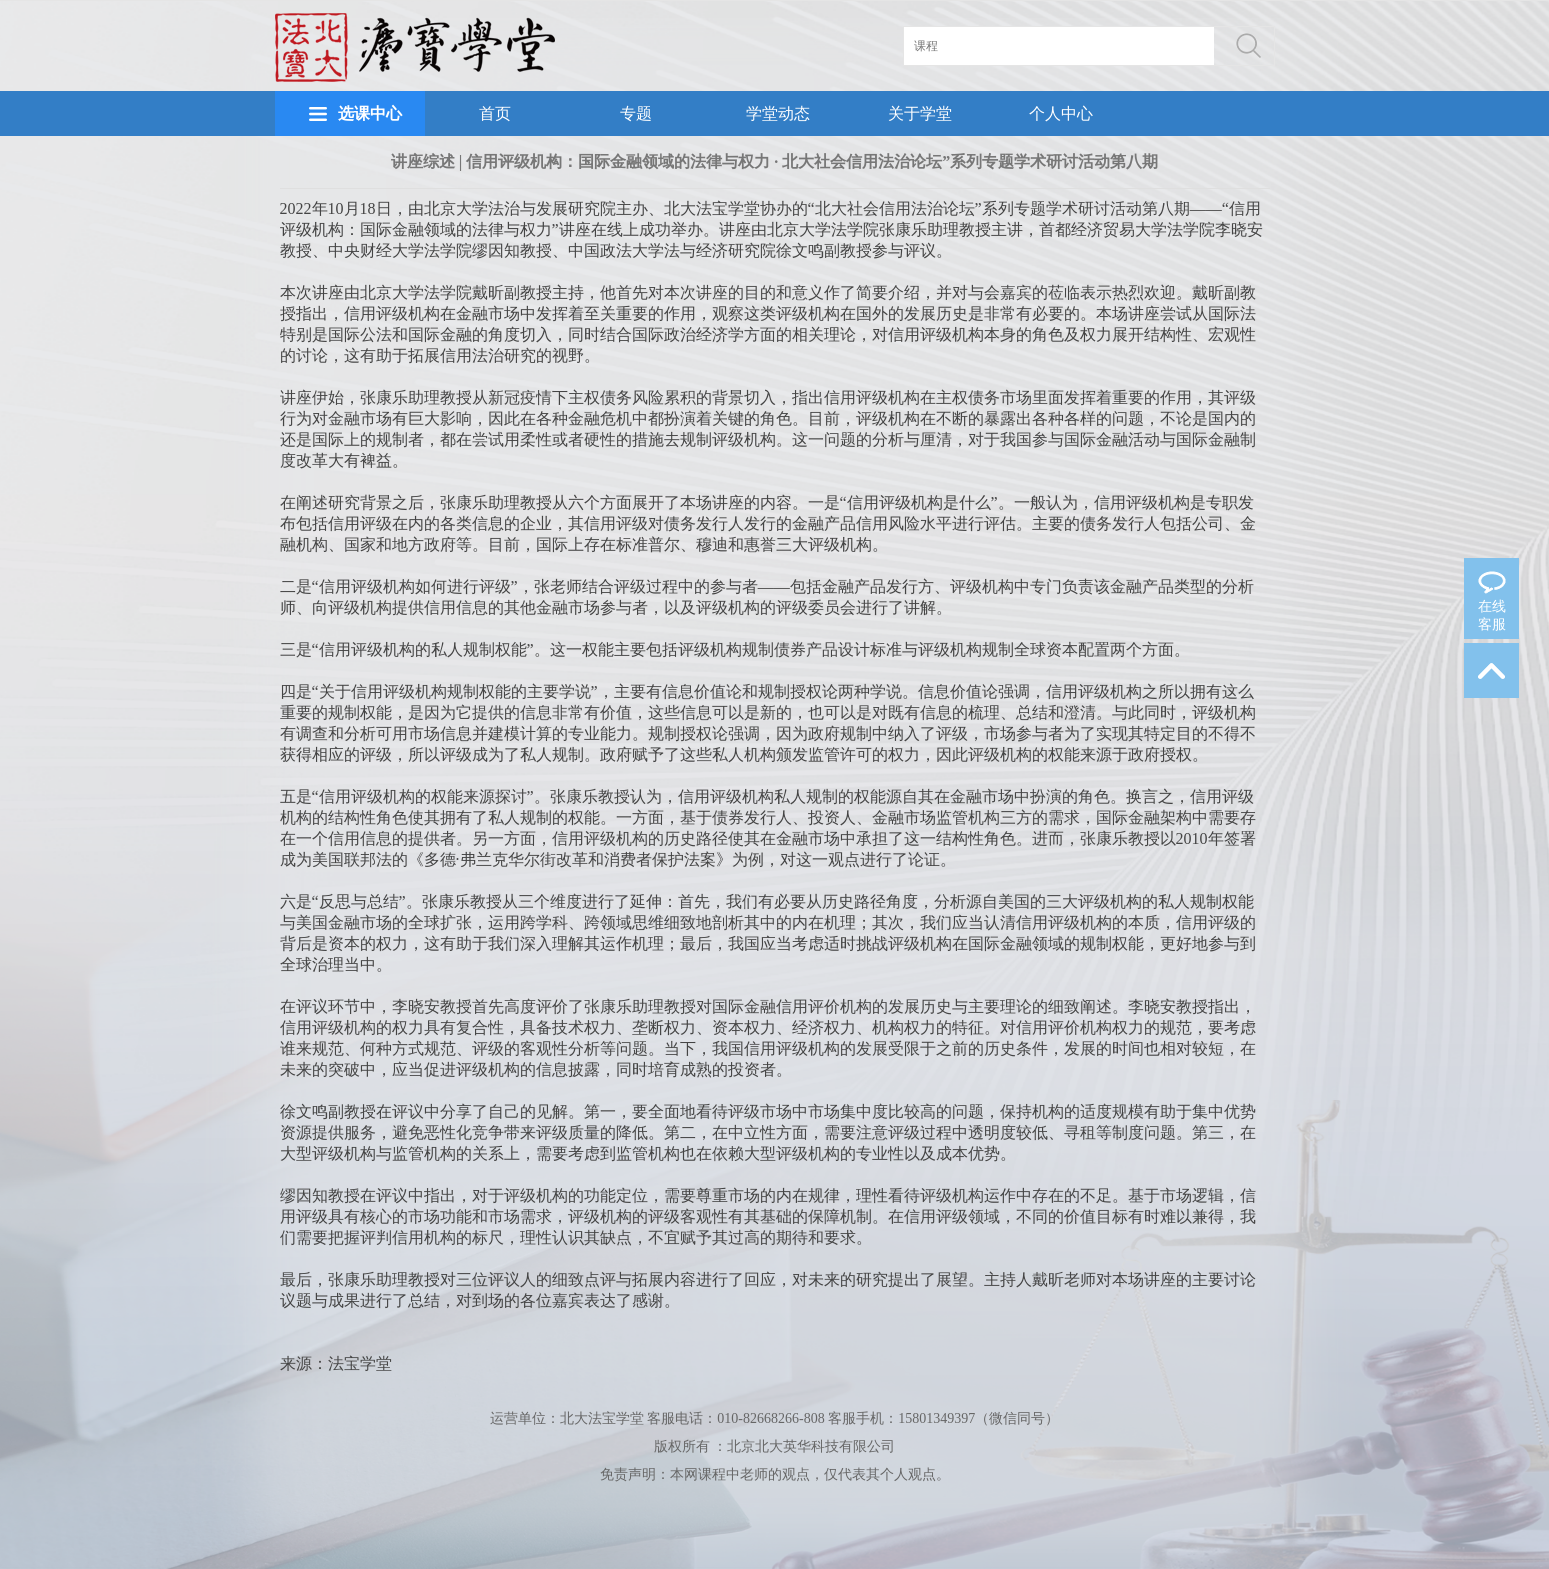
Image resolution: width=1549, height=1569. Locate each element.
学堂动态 (778, 113)
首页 (495, 113)
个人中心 (1061, 113)
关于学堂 (920, 113)
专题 (636, 113)
